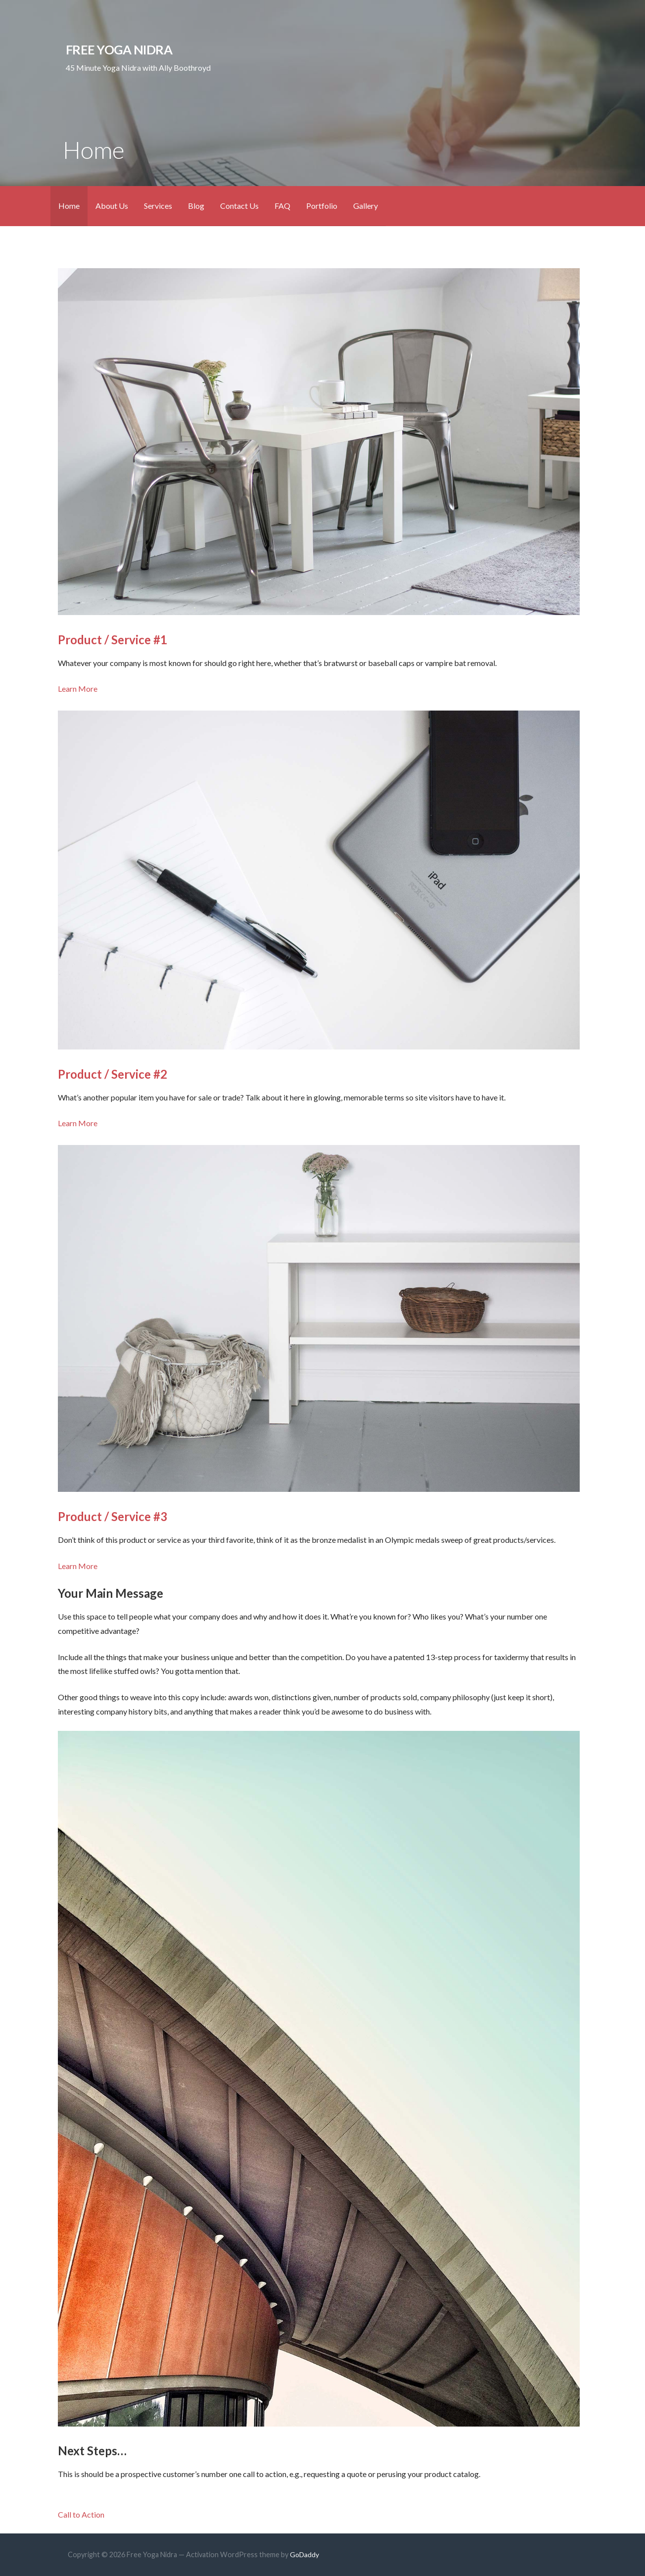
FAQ (282, 205)
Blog (196, 205)
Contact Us (239, 205)
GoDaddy (304, 2554)
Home (69, 205)
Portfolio (321, 205)
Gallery (365, 205)
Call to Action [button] (81, 2514)
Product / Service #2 (112, 1074)
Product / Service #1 (112, 639)
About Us (111, 205)
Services (158, 205)
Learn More (77, 688)
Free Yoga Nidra (119, 49)
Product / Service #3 (112, 1516)
